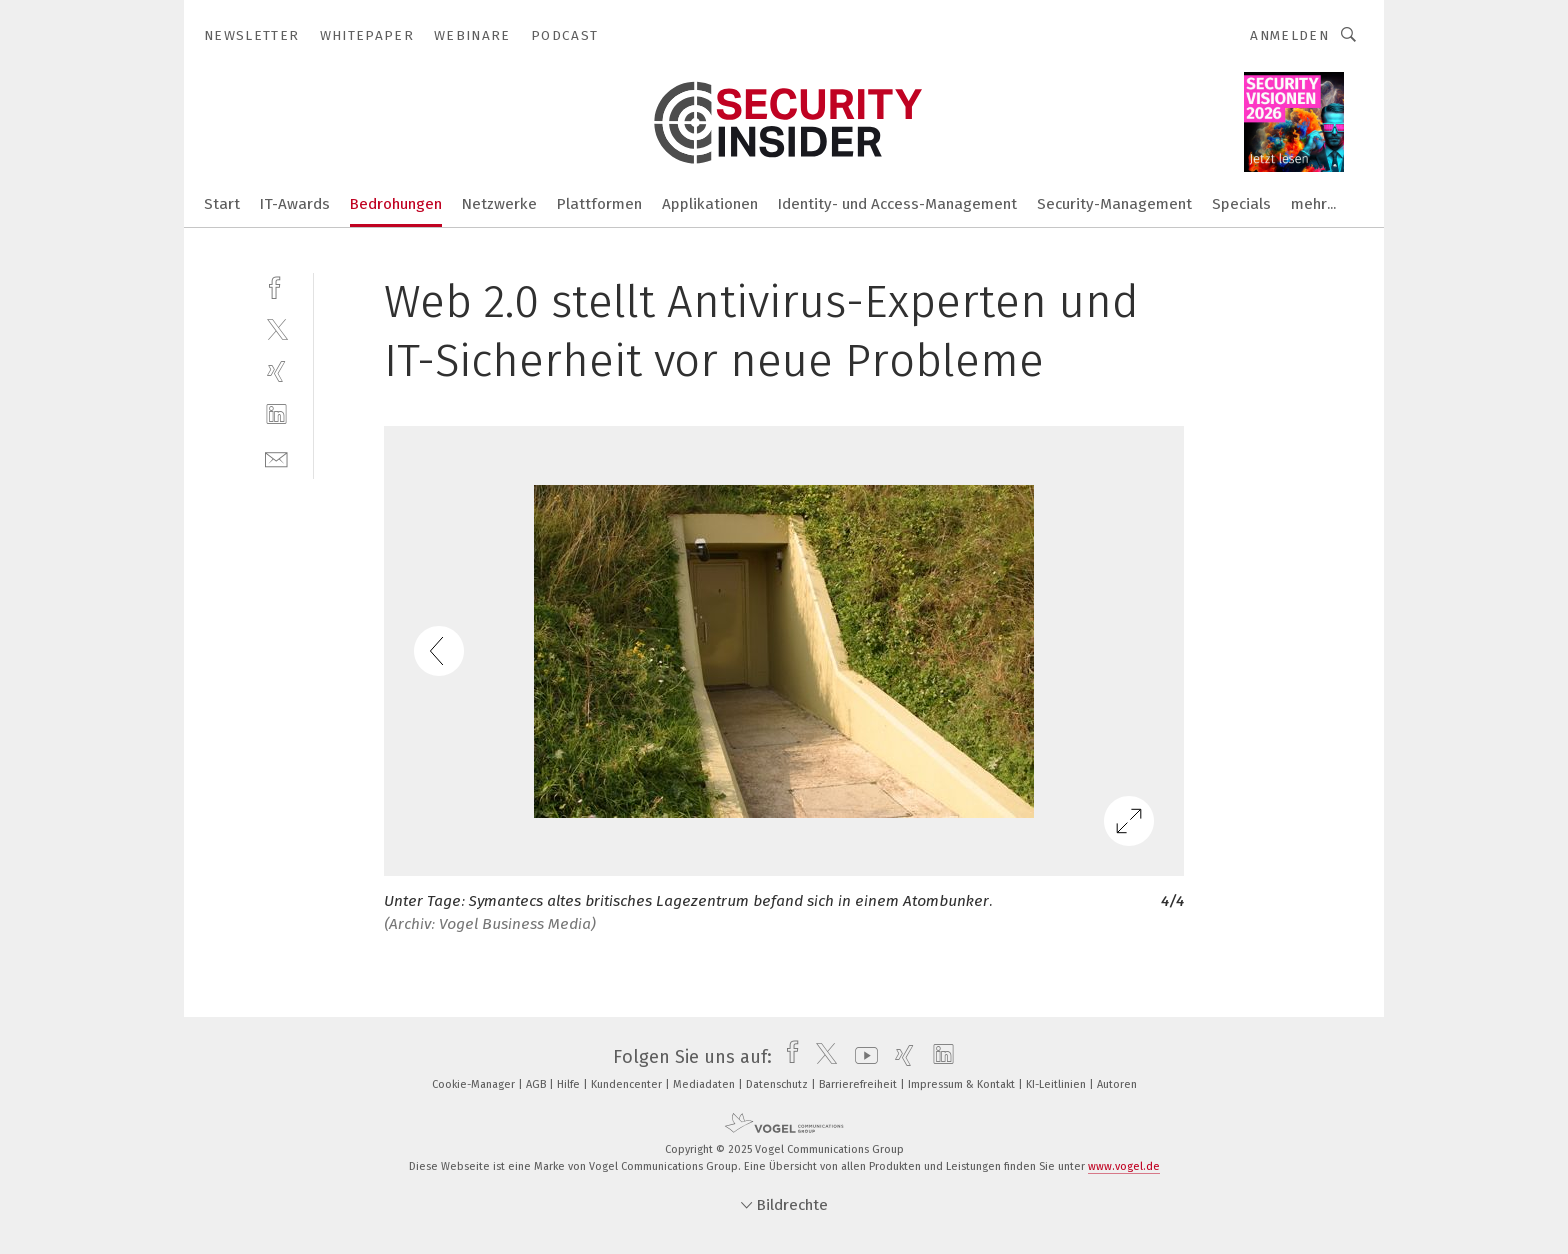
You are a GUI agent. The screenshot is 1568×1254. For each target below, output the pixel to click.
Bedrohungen (396, 204)
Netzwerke (499, 204)
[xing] (276, 371)
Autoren (1117, 1084)
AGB (537, 1084)
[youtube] (861, 1057)
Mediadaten (705, 1084)
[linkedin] (276, 414)
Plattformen (599, 204)
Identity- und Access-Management (897, 204)
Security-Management (1114, 204)
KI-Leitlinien (1057, 1084)
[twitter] (276, 328)
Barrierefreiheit (859, 1084)
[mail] (276, 457)
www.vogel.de (1124, 1166)
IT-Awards (295, 204)
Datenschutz (778, 1084)
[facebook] (276, 285)
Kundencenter (628, 1084)
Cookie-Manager (475, 1084)
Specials (1241, 204)
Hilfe (570, 1084)
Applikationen (710, 204)
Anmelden (1289, 35)
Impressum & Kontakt (963, 1084)
